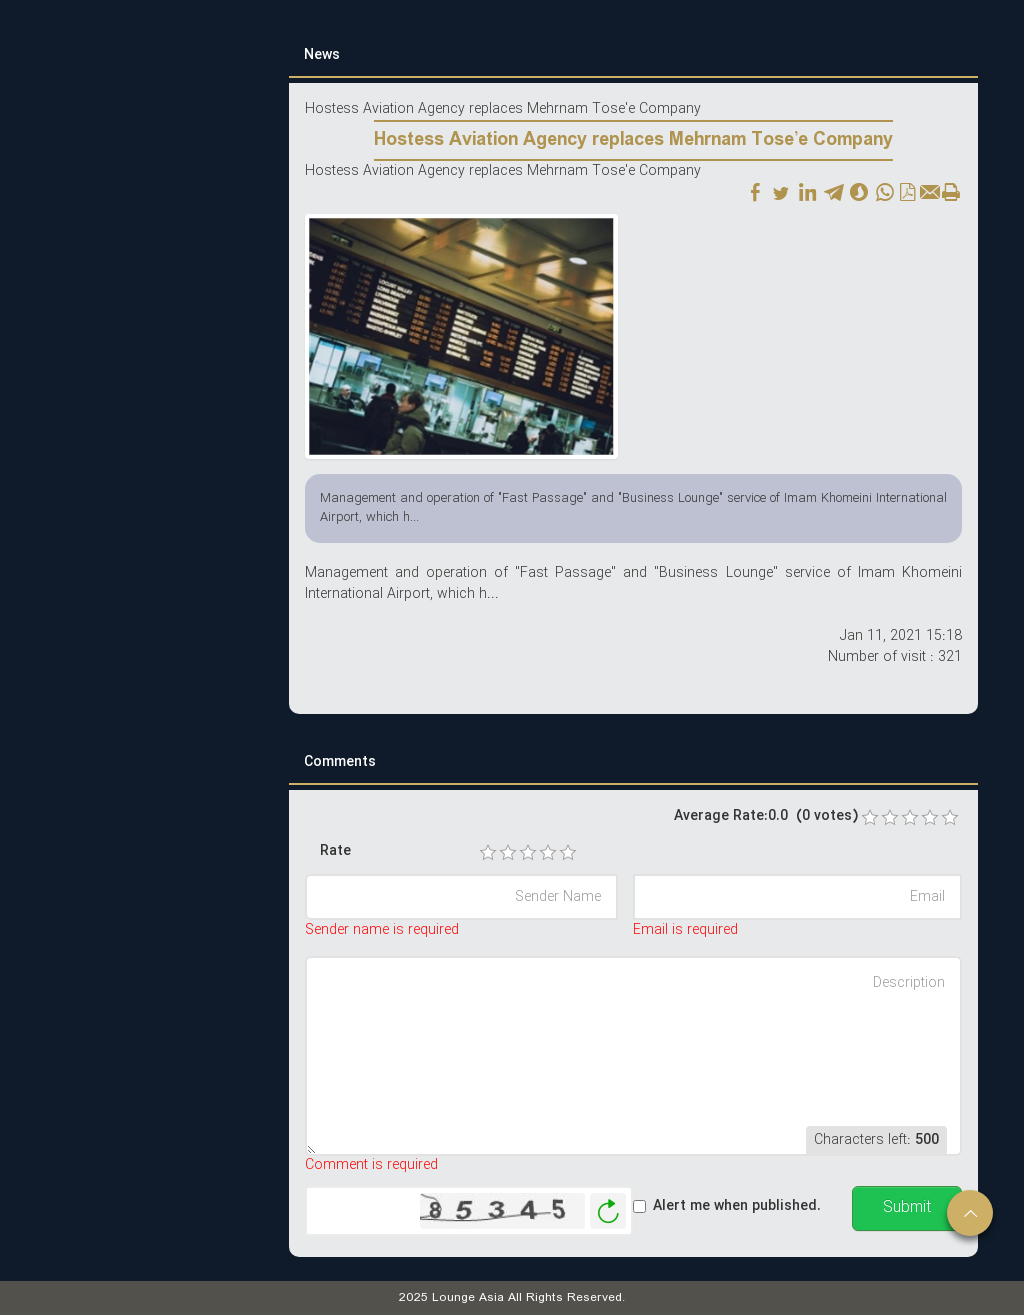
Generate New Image (608, 1211)
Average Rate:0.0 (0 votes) (766, 816)
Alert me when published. (737, 1206)
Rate (335, 851)
